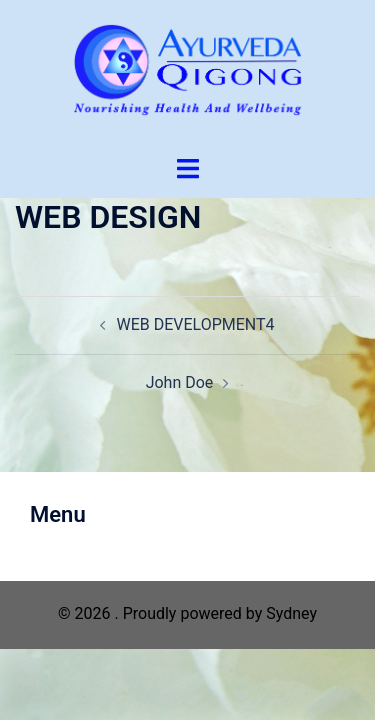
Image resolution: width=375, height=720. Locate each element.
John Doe (180, 382)
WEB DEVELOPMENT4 (195, 324)
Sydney (291, 613)
